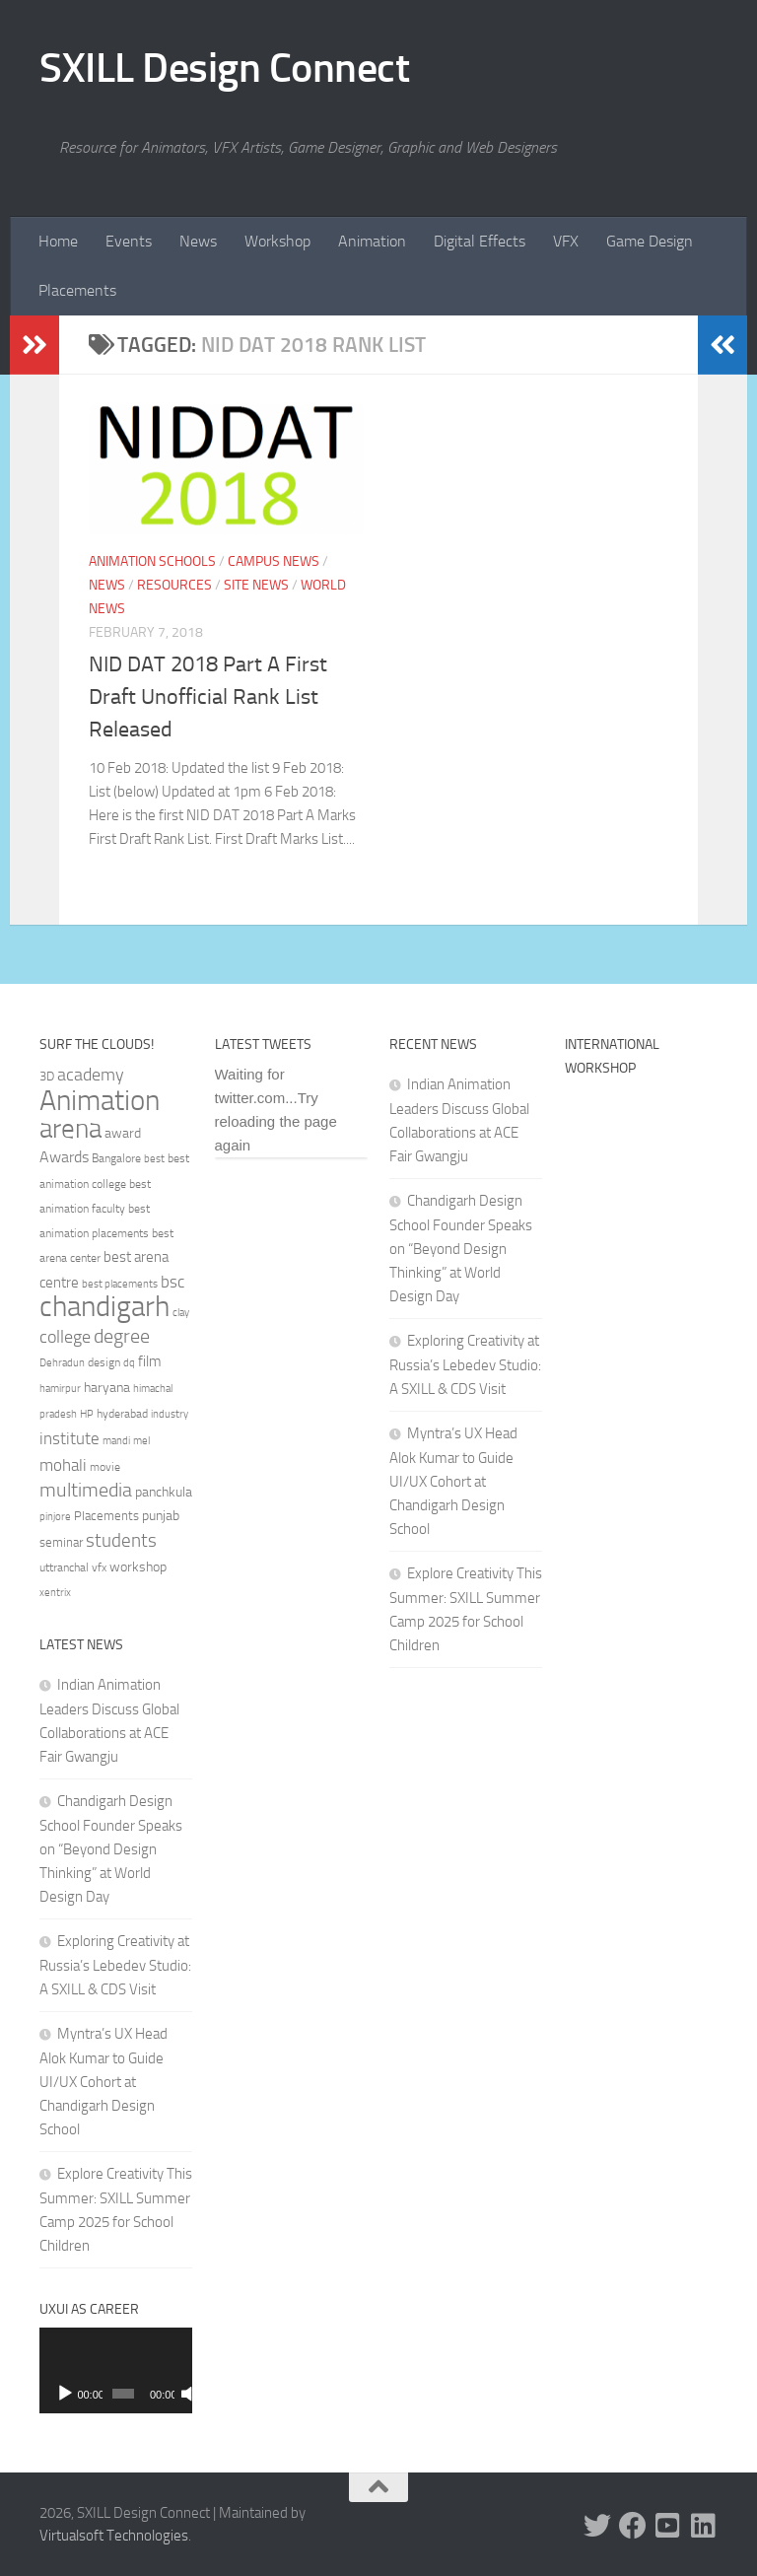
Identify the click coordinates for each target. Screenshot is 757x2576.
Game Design (649, 241)
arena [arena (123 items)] (70, 1129)
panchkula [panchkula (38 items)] (163, 1491)
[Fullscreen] (182, 2393)
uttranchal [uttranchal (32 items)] (64, 1567)
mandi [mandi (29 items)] (116, 1440)
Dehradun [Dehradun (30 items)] (62, 1363)
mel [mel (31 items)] (141, 1440)
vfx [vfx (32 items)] (99, 1567)
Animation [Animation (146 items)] (99, 1100)
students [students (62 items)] (121, 1540)
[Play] (65, 2393)
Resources (174, 585)
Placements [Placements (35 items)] (106, 1515)
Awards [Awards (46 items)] (64, 1157)
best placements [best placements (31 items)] (120, 1283)
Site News (256, 585)
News (198, 241)
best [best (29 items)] (154, 1158)
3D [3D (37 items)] (46, 1076)
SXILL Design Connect (224, 68)
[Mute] (166, 2393)
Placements (77, 290)
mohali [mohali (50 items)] (63, 1465)
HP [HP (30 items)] (87, 1414)
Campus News (273, 561)
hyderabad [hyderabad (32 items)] (122, 1414)
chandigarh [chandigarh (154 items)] (104, 1306)
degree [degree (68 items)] (122, 1336)
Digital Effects (479, 241)
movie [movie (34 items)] (105, 1467)
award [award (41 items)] (122, 1133)
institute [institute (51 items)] (69, 1438)
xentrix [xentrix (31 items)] (55, 1592)
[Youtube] (668, 2526)
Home (58, 241)
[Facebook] (633, 2526)
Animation (372, 241)
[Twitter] (597, 2526)
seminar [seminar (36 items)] (61, 1542)
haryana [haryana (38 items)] (107, 1387)
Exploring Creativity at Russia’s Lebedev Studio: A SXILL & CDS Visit (115, 1965)
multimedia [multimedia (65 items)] (85, 1490)
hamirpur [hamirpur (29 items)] (60, 1388)
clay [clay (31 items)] (180, 1312)
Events (128, 241)
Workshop (277, 241)
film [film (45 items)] (150, 1361)
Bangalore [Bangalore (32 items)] (116, 1158)
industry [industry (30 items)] (169, 1414)
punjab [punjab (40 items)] (160, 1515)
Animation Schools (152, 561)
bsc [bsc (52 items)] (172, 1281)
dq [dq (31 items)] (129, 1362)
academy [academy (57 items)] (90, 1074)
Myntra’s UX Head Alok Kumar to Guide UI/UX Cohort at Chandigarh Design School (103, 2081)
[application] (115, 2370)
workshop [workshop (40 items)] (138, 1567)
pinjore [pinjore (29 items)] (55, 1516)
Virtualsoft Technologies (113, 2535)
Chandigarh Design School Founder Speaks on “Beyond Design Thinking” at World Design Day (110, 1849)
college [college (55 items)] (65, 1337)
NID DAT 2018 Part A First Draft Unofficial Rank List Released (208, 697)
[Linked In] (704, 2526)
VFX (566, 241)
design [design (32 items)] (104, 1362)
